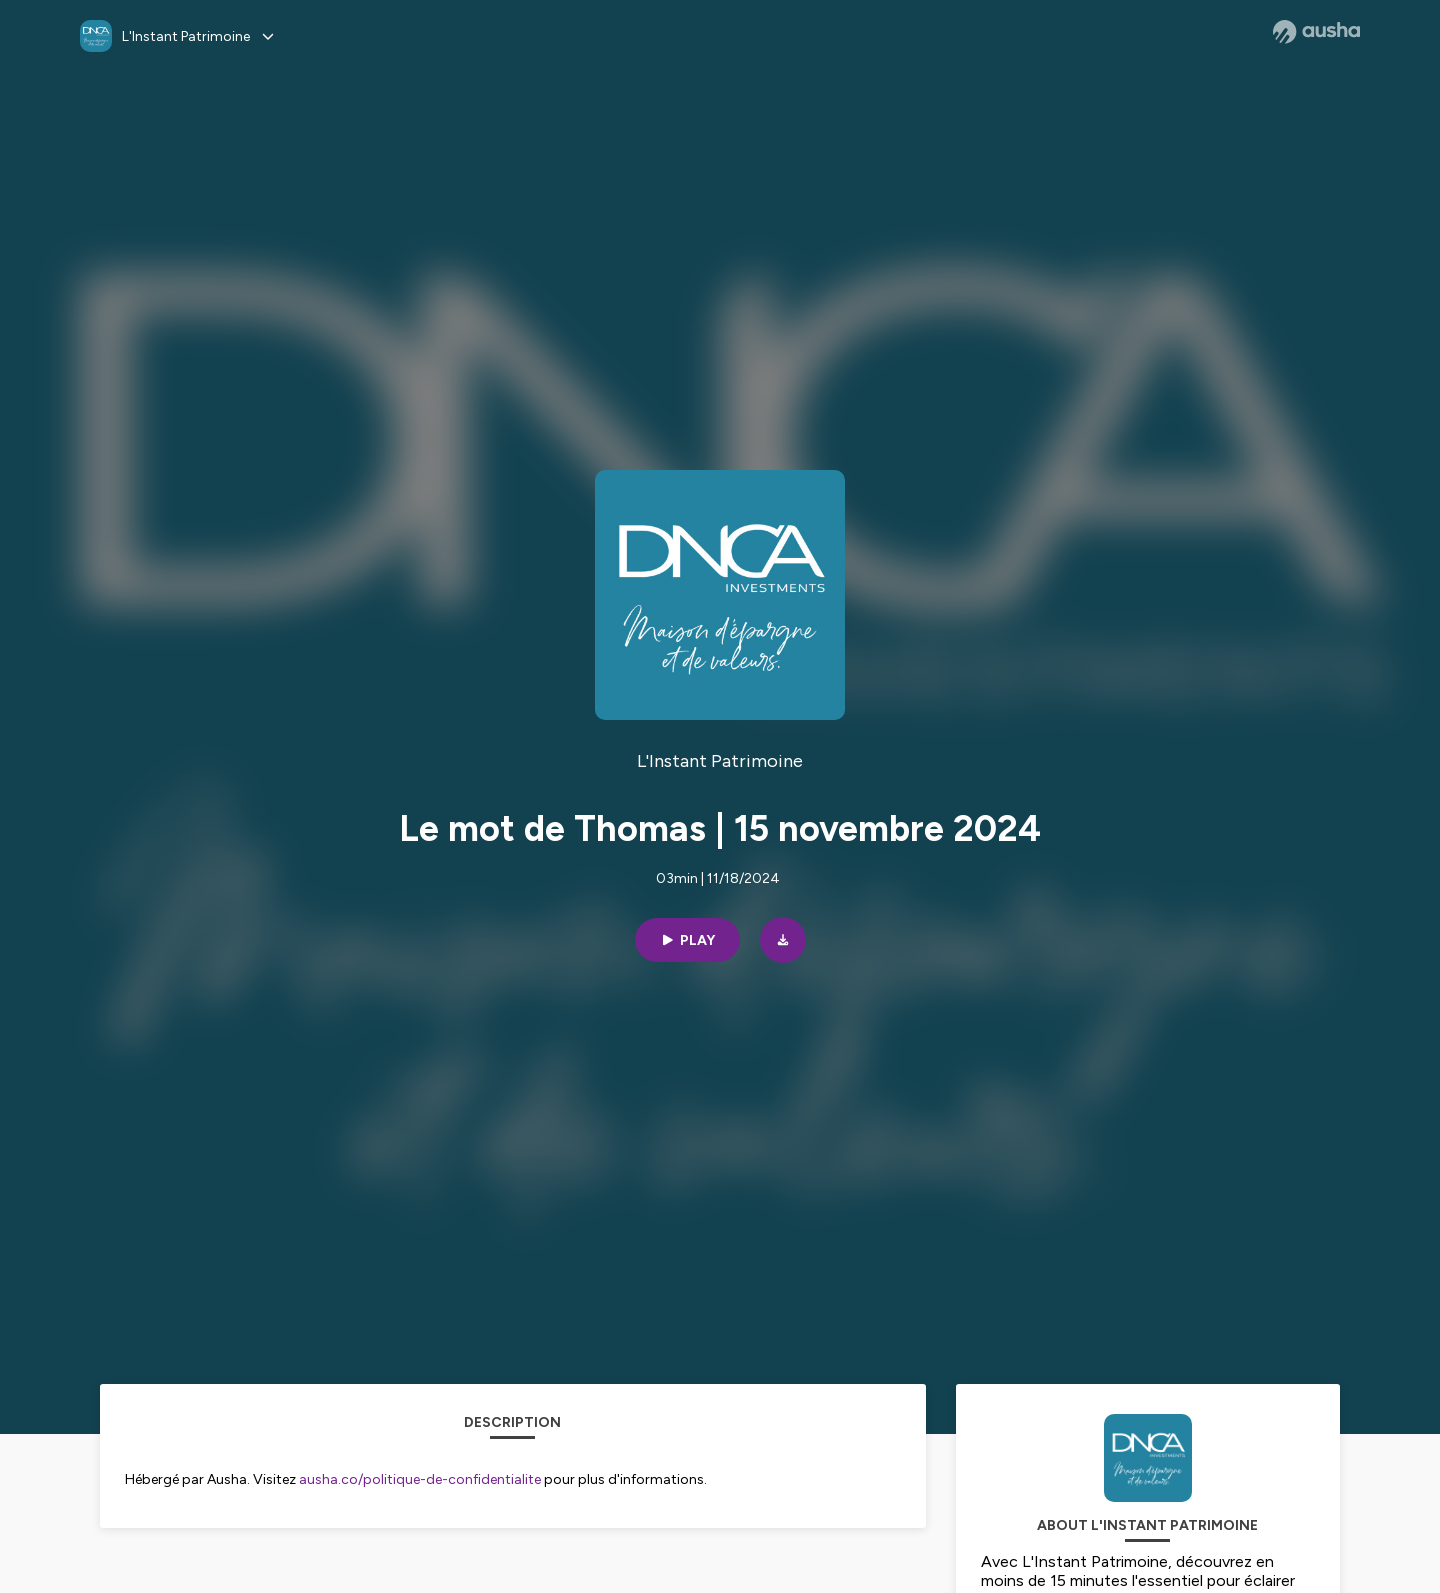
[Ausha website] (1316, 32)
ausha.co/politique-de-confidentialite (420, 1479)
